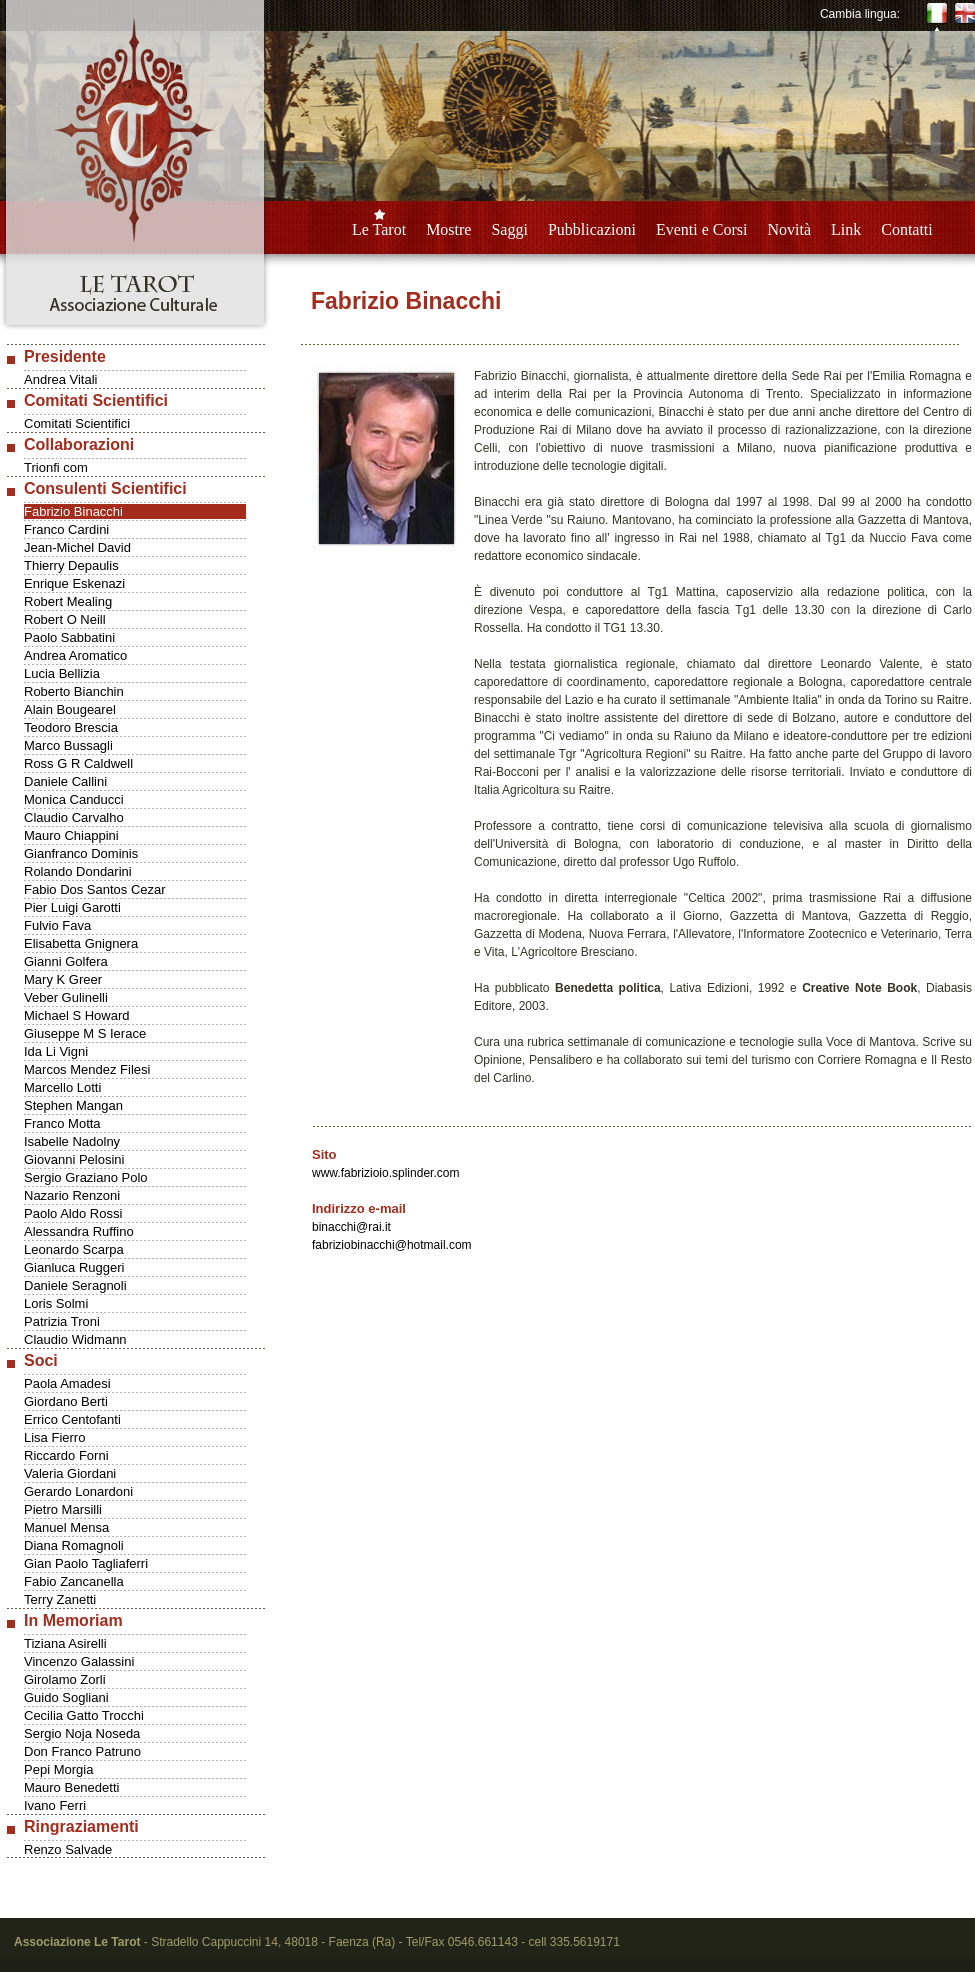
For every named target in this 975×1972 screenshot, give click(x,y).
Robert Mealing (68, 601)
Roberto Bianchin (74, 691)
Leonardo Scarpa (74, 1249)
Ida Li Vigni (56, 1051)
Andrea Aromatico (75, 655)
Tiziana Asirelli (65, 1643)
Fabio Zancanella (74, 1581)
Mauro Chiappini (71, 835)
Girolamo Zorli (65, 1679)
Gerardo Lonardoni (78, 1491)
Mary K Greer (63, 979)
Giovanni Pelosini (74, 1159)
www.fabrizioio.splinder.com (385, 1173)
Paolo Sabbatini (69, 637)
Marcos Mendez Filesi (87, 1069)
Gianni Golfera (66, 961)
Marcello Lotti (62, 1087)
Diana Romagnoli (74, 1545)
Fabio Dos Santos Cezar (95, 889)
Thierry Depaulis (71, 565)
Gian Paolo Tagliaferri (86, 1563)
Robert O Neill (65, 619)
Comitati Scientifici (77, 423)
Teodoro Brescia (71, 727)
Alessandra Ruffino (79, 1231)
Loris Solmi (56, 1303)
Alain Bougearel (70, 709)
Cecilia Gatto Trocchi (84, 1715)
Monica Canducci (74, 799)
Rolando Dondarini (78, 871)
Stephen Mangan (73, 1105)
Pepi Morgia (58, 1769)
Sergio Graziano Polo (86, 1177)
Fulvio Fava (57, 925)
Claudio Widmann (75, 1339)
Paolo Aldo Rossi (73, 1213)
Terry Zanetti (60, 1599)
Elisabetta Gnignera (81, 943)
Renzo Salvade (68, 1849)
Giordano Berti (66, 1401)
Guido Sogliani (66, 1697)
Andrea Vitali (60, 379)
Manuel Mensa (66, 1527)
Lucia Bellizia (62, 673)
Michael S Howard (77, 1015)
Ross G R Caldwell (78, 763)
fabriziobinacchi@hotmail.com (392, 1245)
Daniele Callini (65, 781)
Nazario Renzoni (72, 1195)
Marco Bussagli (68, 745)
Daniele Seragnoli (75, 1285)
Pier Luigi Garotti (72, 907)
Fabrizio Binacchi (73, 511)
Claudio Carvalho (74, 817)
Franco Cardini (66, 529)
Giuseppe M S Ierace (85, 1033)
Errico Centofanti (72, 1419)
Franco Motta (62, 1123)
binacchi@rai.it (351, 1227)
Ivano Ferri (55, 1805)
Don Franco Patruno (82, 1751)
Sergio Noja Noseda (82, 1733)
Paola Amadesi (67, 1383)
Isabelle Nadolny (72, 1141)
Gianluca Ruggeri (74, 1267)
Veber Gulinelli (66, 997)
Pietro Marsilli (63, 1509)
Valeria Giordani (70, 1473)
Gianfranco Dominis (81, 853)
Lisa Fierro (54, 1437)
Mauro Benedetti (71, 1787)
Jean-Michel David (77, 547)
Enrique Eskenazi (74, 583)
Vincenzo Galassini (79, 1661)
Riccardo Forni (66, 1455)
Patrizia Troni (62, 1321)
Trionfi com (56, 467)
